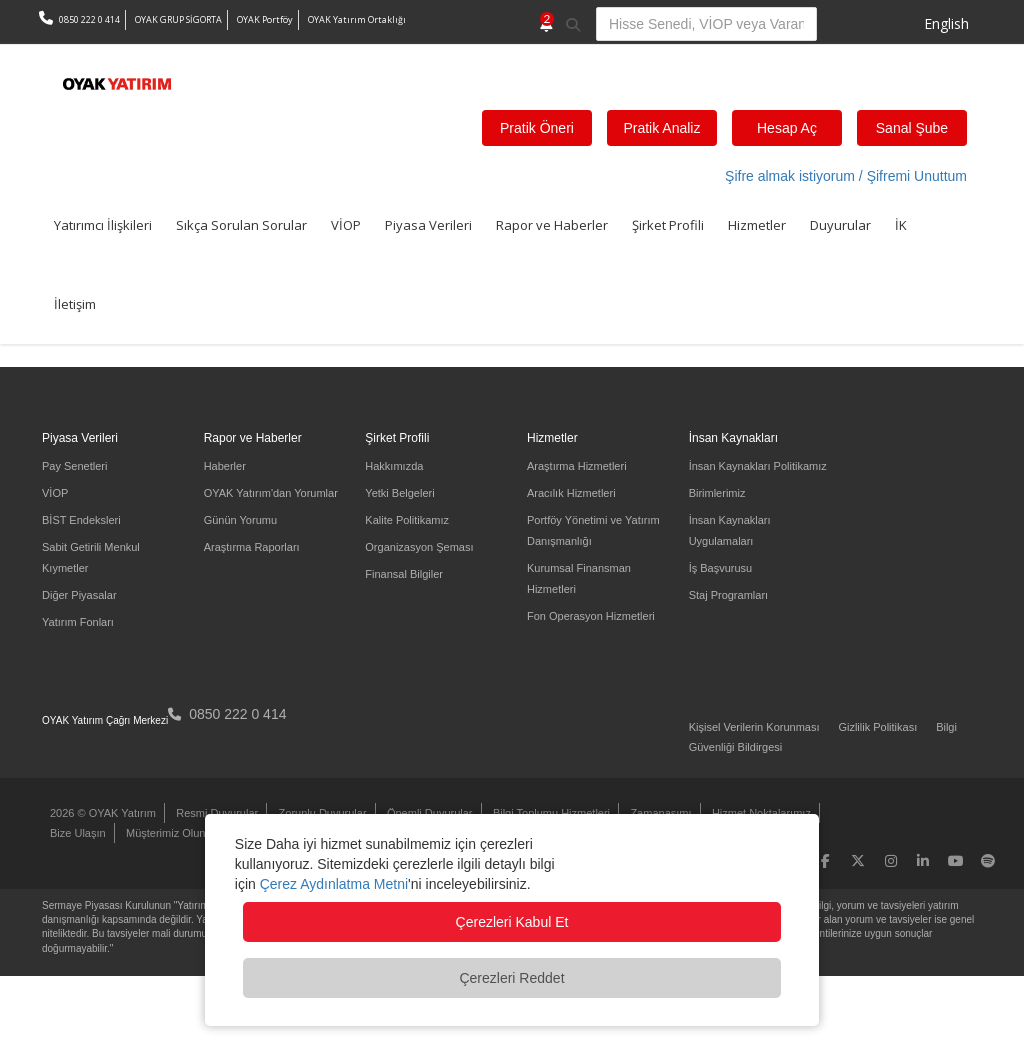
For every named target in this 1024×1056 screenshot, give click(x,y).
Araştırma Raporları (252, 547)
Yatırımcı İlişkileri (103, 225)
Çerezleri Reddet (511, 978)
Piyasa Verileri (428, 225)
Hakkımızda (394, 466)
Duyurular (840, 225)
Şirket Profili (668, 225)
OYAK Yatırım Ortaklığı (357, 19)
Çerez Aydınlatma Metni (334, 884)
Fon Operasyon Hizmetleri (591, 616)
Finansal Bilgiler (404, 574)
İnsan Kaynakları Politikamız (758, 466)
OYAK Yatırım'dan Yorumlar (271, 493)
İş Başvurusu (721, 568)
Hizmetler (757, 225)
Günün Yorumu (240, 520)
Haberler (225, 466)
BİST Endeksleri (81, 520)
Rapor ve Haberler (552, 225)
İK (901, 225)
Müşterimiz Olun (165, 833)
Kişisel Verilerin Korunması (754, 727)
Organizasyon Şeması (419, 547)
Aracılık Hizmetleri (571, 493)
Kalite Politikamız (407, 520)
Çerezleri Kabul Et (512, 922)
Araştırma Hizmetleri (577, 466)
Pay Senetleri (74, 466)
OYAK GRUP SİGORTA (178, 19)
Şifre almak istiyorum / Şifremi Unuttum (846, 176)
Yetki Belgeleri (399, 493)
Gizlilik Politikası (877, 727)
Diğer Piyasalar (79, 595)
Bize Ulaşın (78, 833)
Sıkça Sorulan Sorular (241, 225)
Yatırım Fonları (78, 622)
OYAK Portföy (265, 19)
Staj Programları (728, 595)
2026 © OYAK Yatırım (103, 813)
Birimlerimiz (717, 493)
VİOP (346, 225)
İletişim (75, 304)
